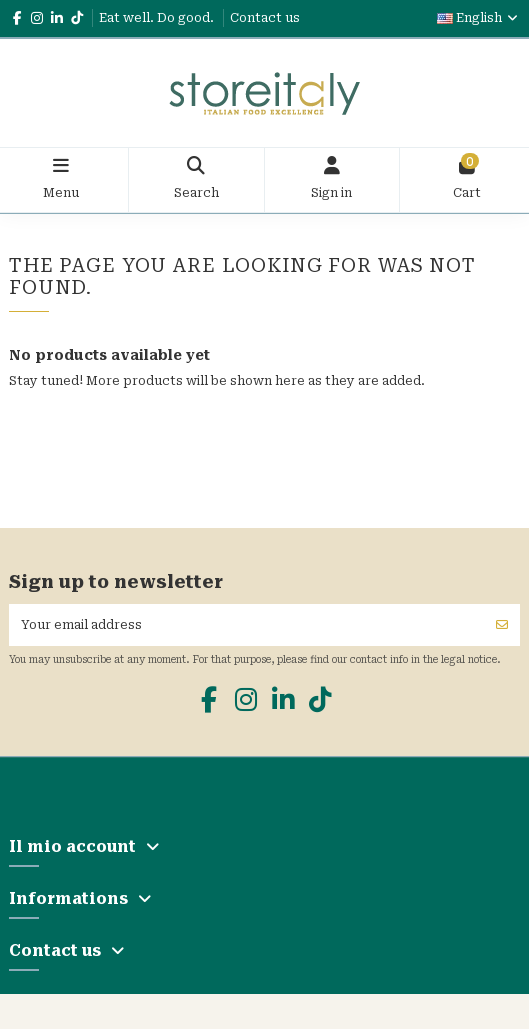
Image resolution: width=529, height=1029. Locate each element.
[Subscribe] (502, 625)
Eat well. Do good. (158, 18)
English (478, 18)
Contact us (265, 18)
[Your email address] (247, 625)
